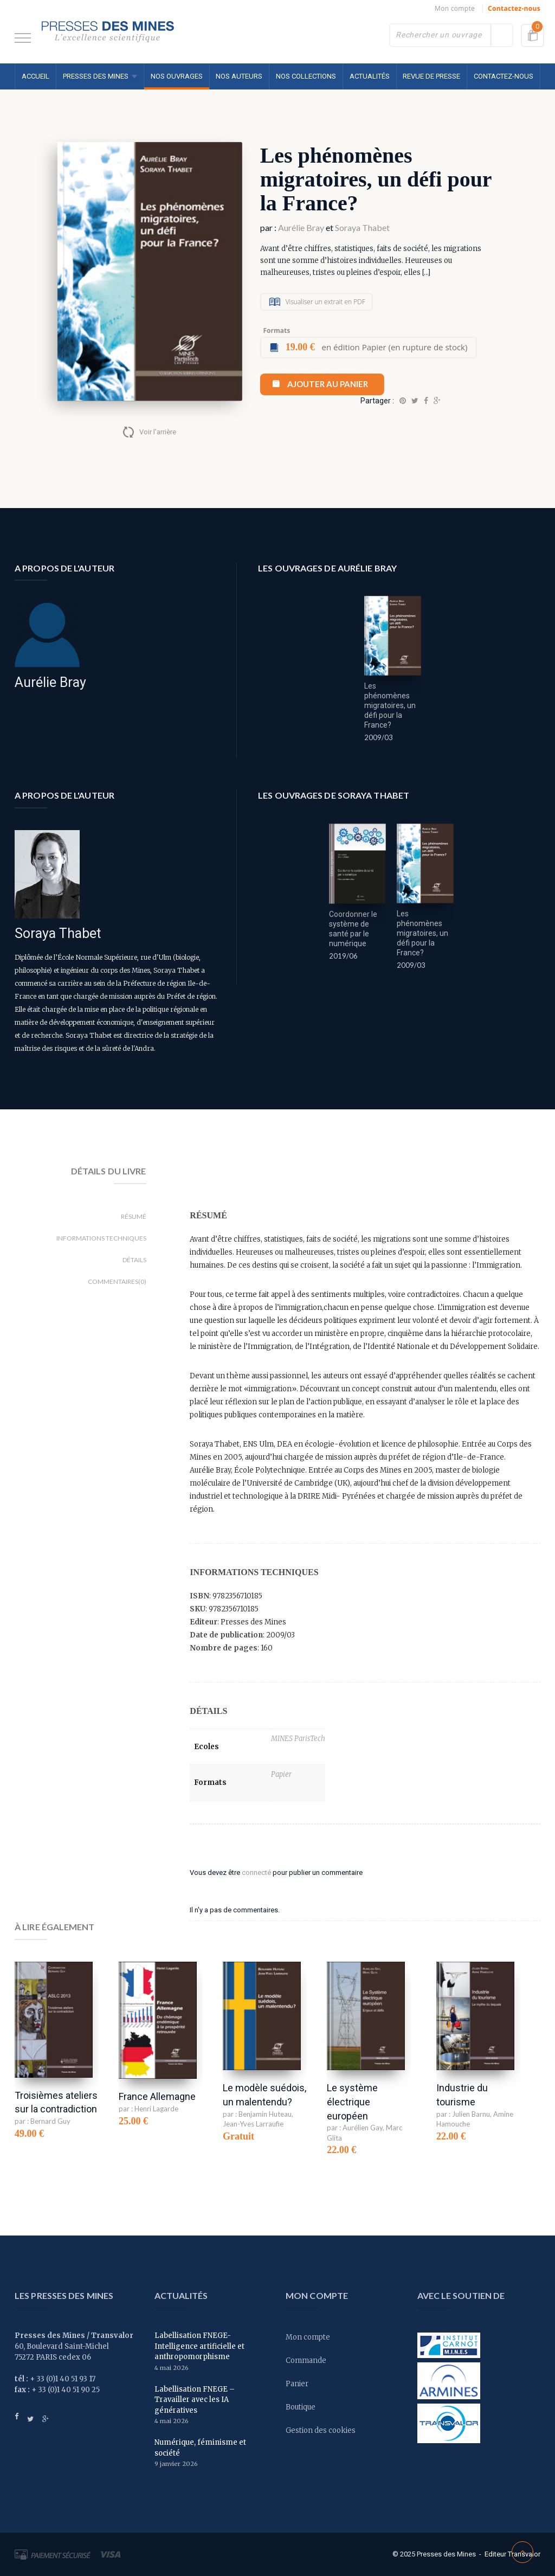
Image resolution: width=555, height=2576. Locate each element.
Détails (134, 1260)
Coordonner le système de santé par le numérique (353, 929)
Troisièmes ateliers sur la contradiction (56, 2102)
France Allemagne (157, 2096)
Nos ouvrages (177, 76)
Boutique (300, 2407)
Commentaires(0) (117, 1281)
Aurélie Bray (301, 227)
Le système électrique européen (352, 2101)
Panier (297, 2383)
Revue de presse (431, 76)
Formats (276, 330)
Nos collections (306, 76)
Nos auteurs (239, 76)
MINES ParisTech (298, 1738)
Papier (281, 1774)
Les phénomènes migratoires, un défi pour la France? (390, 705)
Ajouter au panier (327, 384)
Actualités (370, 76)
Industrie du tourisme (462, 2095)
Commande (306, 2360)
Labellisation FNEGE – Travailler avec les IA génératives (194, 2400)
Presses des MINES (95, 76)
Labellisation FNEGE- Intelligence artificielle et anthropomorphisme (199, 2346)
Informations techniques (101, 1238)
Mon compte (455, 8)
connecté (256, 1872)
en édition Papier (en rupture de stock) (377, 347)
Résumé (133, 1216)
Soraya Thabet (362, 227)
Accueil (35, 76)
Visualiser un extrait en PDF (325, 301)
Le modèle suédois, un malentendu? (264, 2095)
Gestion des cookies (321, 2430)
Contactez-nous (514, 8)
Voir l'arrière (157, 432)
